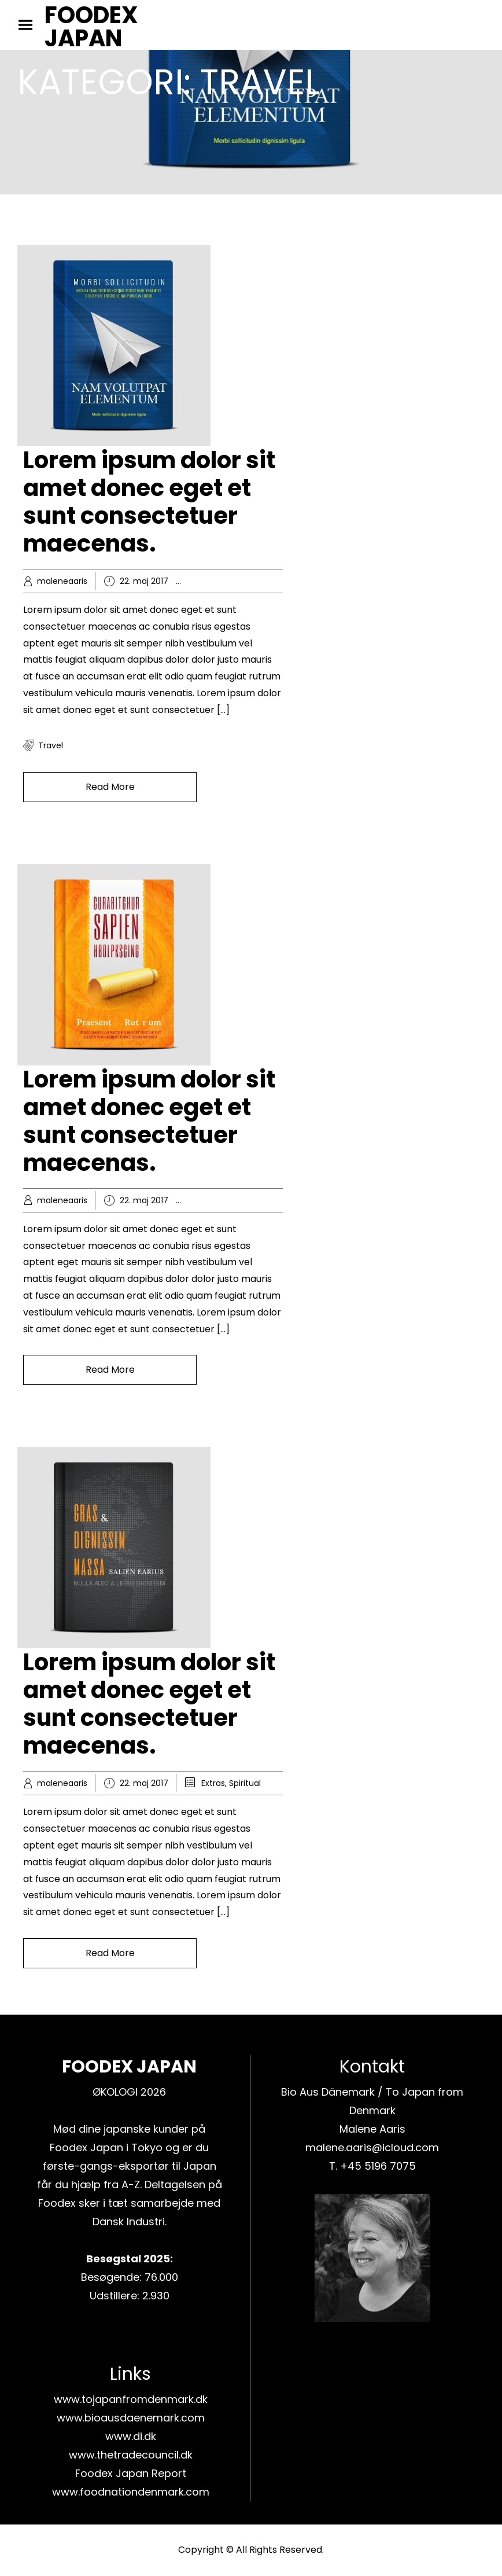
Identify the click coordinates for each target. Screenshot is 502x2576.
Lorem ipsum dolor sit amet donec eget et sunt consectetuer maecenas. (149, 502)
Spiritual (245, 1783)
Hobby (214, 581)
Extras (213, 1783)
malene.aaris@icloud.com (372, 2147)
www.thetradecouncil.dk (131, 2455)
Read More (110, 786)
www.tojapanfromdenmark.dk (131, 2399)
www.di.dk (130, 2436)
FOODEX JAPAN (91, 26)
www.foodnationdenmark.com (130, 2492)
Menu (29, 25)
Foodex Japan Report (130, 2473)
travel (50, 745)
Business (218, 1200)
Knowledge (253, 581)
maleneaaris (62, 581)
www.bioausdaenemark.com (131, 2417)
